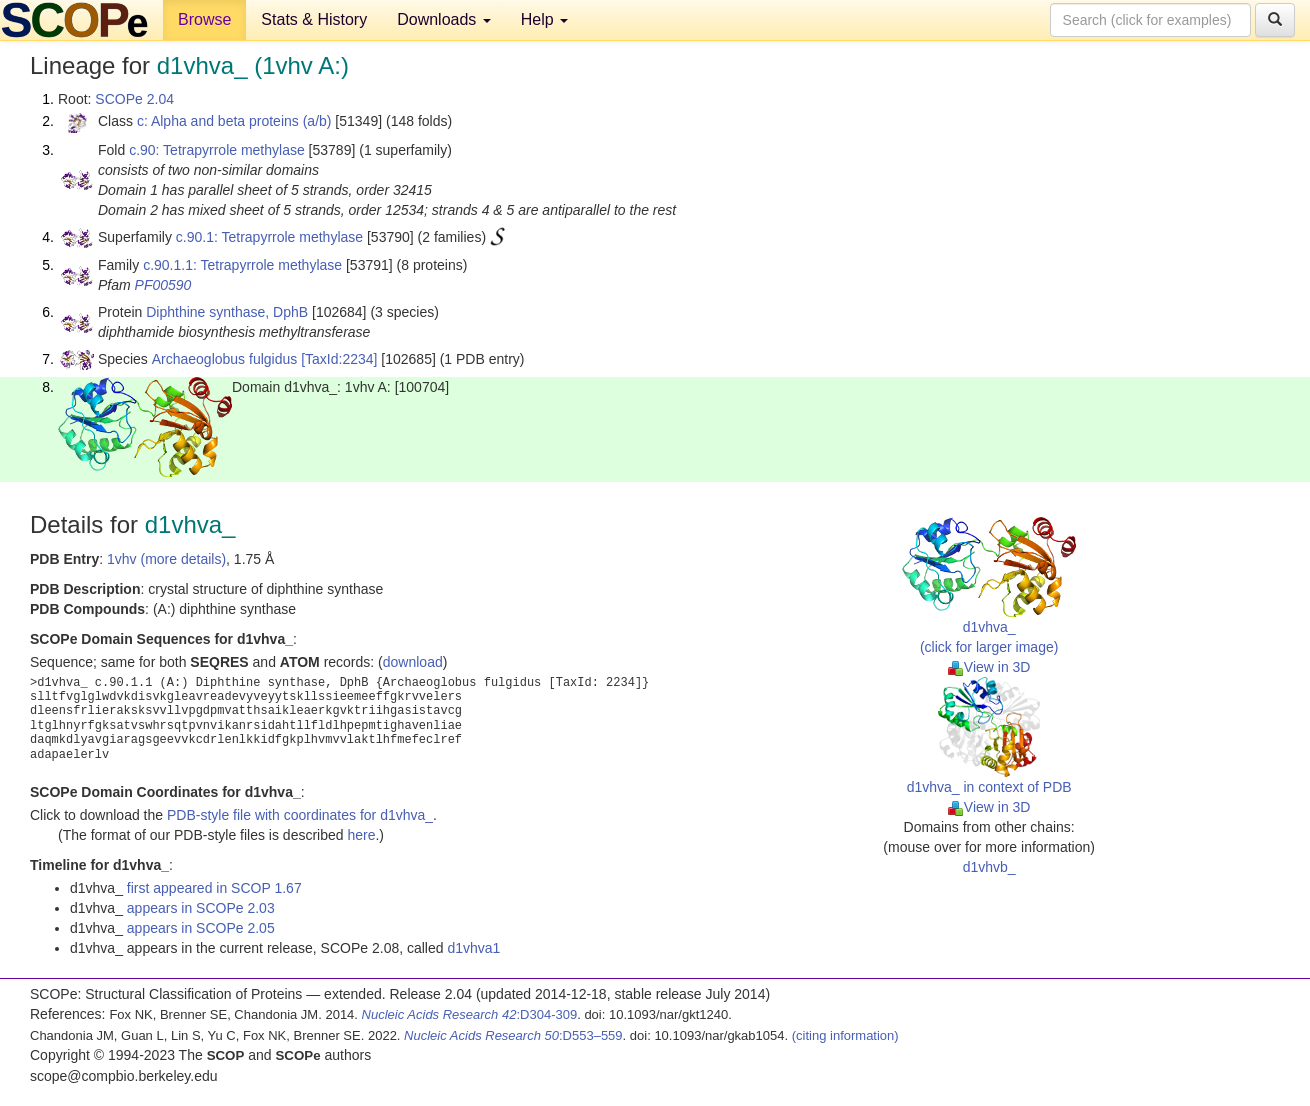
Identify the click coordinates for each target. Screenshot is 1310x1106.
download (413, 662)
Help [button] (544, 19)
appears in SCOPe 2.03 (201, 908)
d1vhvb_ (989, 867)
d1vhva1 (473, 948)
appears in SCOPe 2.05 (201, 928)
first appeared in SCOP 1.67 (214, 888)
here (361, 835)
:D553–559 (513, 1035)
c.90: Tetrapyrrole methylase (217, 150)
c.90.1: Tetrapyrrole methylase (269, 237)
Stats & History (314, 19)
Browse (204, 19)
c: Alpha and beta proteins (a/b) (234, 121)
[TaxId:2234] (339, 359)
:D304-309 (470, 1014)
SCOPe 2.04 (134, 99)
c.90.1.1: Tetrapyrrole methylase (242, 265)
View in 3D (989, 667)
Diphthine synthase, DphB (227, 312)
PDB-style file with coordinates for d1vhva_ (300, 815)
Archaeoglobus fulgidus (225, 359)
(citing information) (845, 1035)
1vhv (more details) (166, 559)
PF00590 (163, 285)
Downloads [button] (444, 19)
